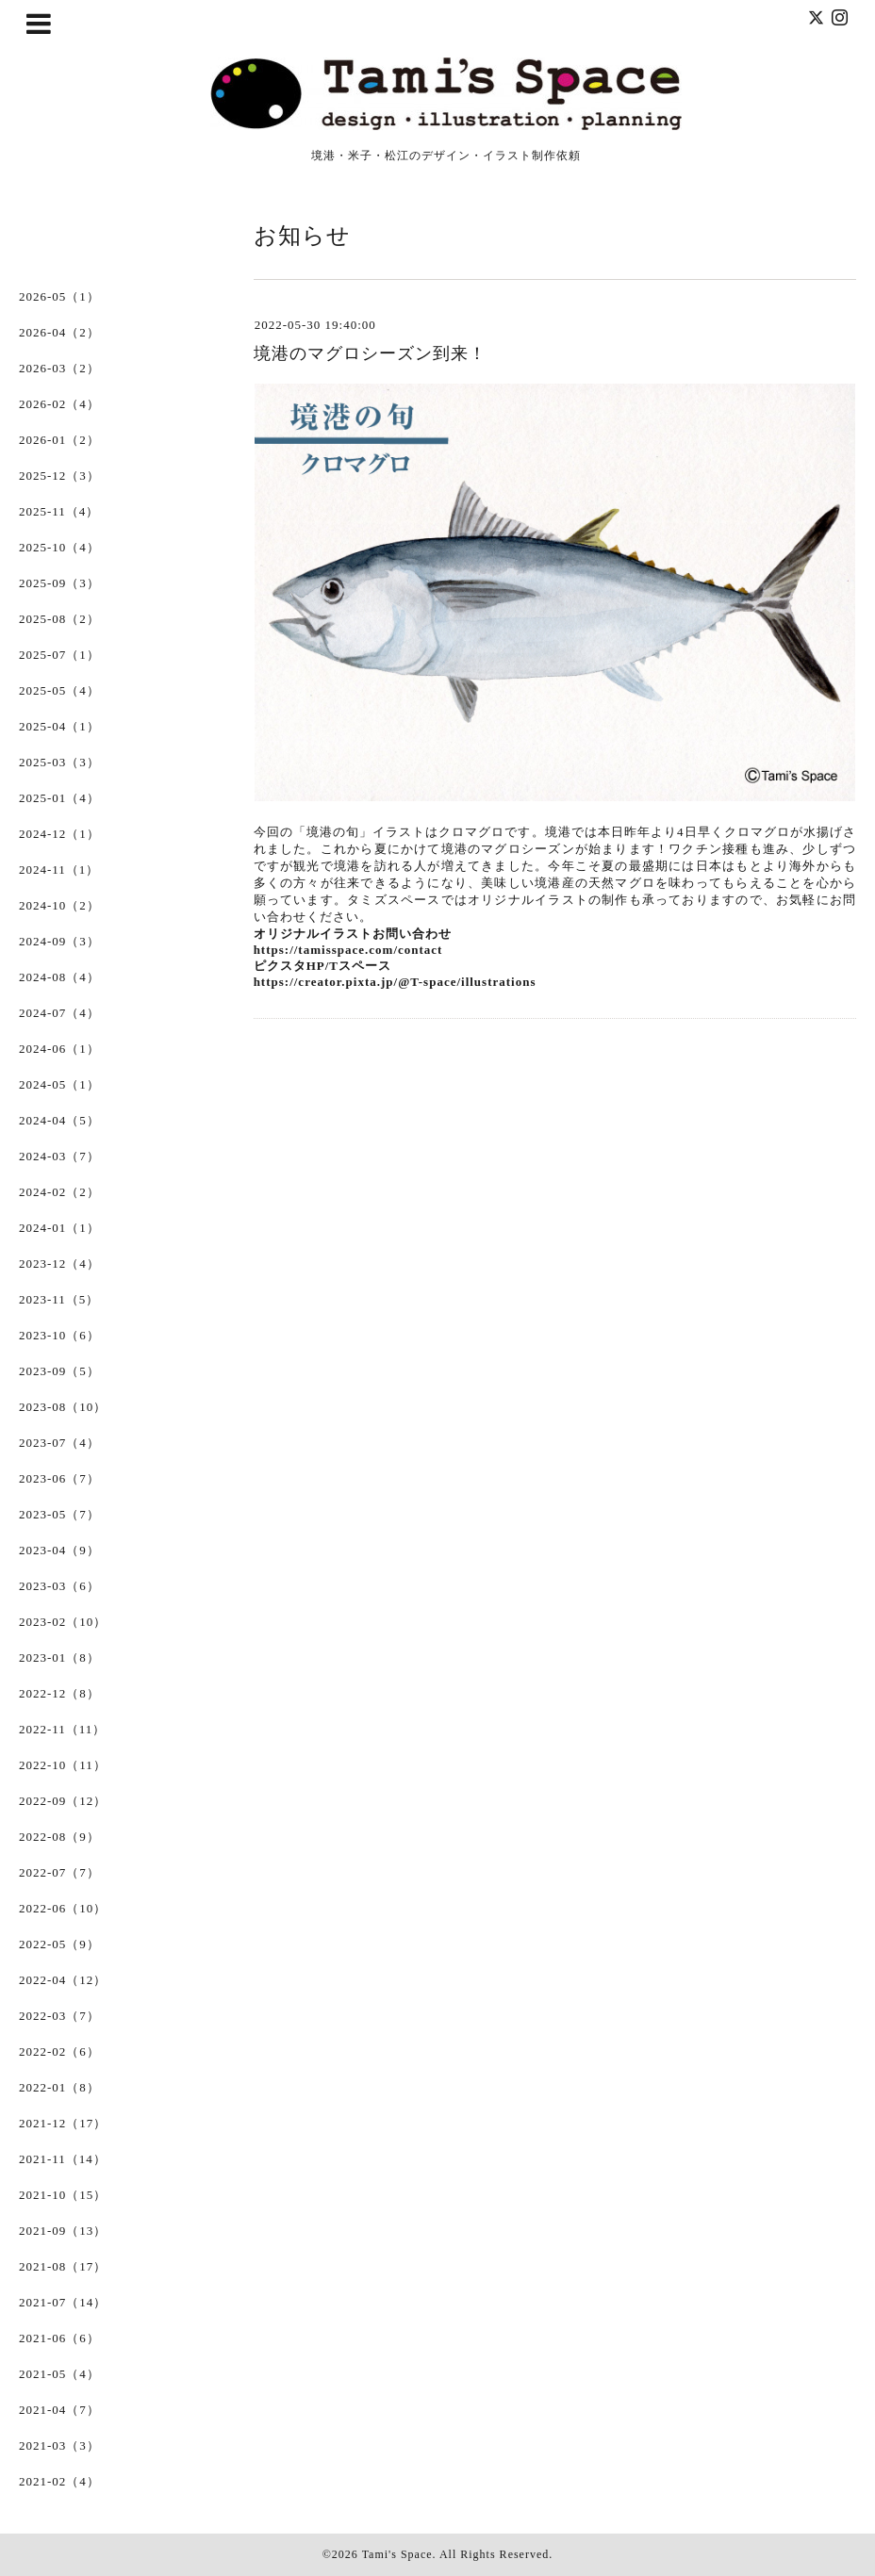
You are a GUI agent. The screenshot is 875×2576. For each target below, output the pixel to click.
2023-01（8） (59, 1657)
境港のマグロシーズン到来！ (370, 353)
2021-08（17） (63, 2266)
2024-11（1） (59, 869)
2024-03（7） (59, 1156)
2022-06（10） (63, 1908)
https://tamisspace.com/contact (348, 950)
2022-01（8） (59, 2087)
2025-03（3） (59, 762)
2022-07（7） (59, 1872)
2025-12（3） (59, 475)
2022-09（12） (63, 1801)
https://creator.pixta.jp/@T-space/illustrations (395, 982)
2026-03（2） (59, 368)
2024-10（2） (59, 905)
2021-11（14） (63, 2159)
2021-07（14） (63, 2302)
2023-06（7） (59, 1478)
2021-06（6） (59, 2338)
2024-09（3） (59, 941)
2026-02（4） (59, 404)
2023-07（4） (59, 1443)
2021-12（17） (63, 2123)
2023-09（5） (59, 1371)
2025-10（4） (59, 547)
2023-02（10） (63, 1622)
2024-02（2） (59, 1192)
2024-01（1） (59, 1228)
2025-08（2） (59, 619)
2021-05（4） (59, 2374)
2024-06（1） (59, 1049)
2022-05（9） (59, 1944)
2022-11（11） (62, 1729)
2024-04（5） (59, 1120)
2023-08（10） (63, 1407)
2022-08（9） (59, 1836)
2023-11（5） (59, 1299)
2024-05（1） (59, 1084)
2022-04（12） (63, 1980)
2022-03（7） (59, 2016)
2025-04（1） (59, 726)
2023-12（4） (59, 1263)
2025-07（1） (59, 655)
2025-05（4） (59, 690)
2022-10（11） (63, 1765)
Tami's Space (397, 2554)
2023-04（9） (59, 1550)
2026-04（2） (59, 332)
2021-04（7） (59, 2410)
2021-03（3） (59, 2445)
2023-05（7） (59, 1514)
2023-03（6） (59, 1586)
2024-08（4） (59, 977)
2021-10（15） (63, 2195)
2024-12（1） (59, 834)
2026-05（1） (59, 296)
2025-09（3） (59, 583)
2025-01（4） (59, 798)
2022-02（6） (59, 2051)
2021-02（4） (59, 2481)
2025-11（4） (59, 511)
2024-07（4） (59, 1013)
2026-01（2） (59, 440)
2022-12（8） (59, 1693)
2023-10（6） (59, 1335)
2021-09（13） (63, 2230)
